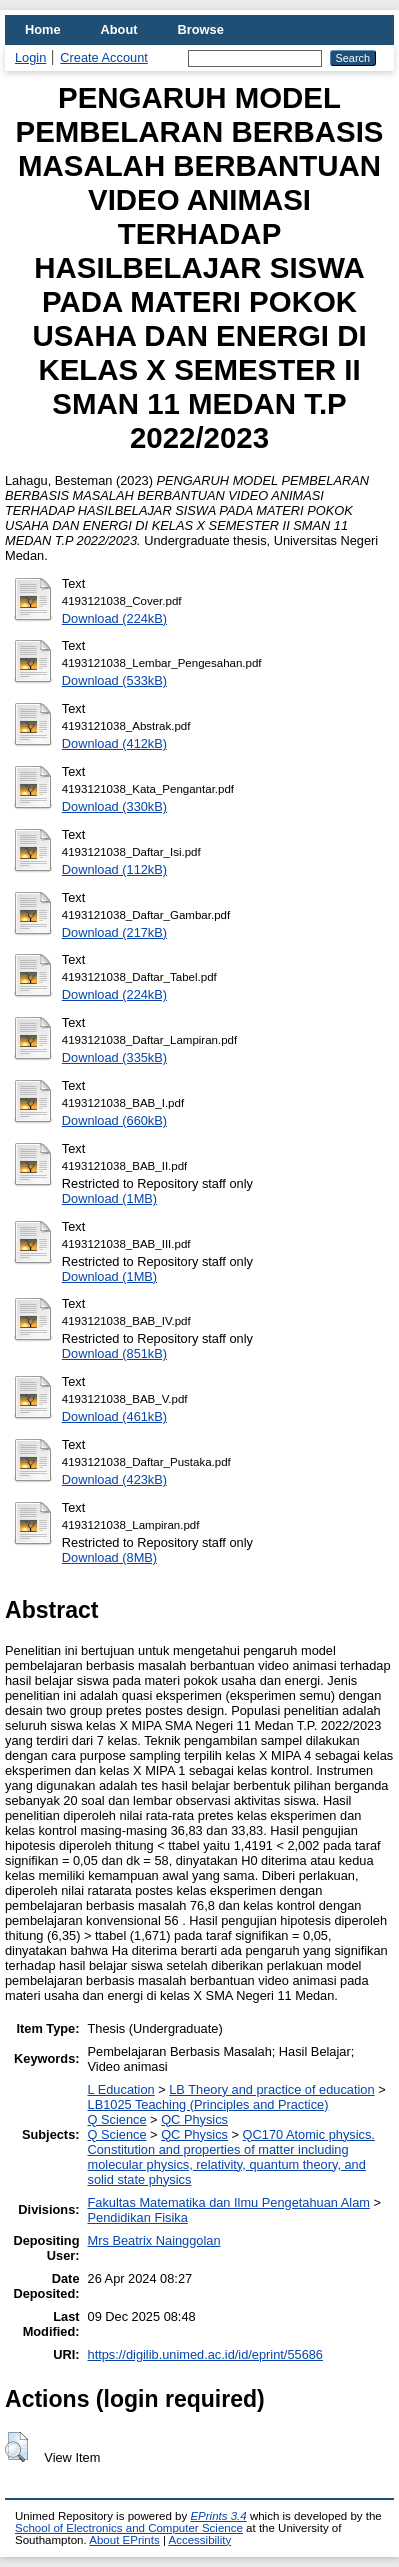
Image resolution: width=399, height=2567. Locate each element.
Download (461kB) (114, 1416)
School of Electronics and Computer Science (129, 2528)
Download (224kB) (114, 618)
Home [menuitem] (43, 29)
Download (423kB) (114, 1479)
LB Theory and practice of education (271, 2089)
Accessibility (199, 2540)
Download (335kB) (114, 1057)
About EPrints (124, 2540)
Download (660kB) (114, 1120)
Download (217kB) (114, 932)
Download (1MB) (109, 1198)
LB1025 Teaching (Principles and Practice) (208, 2104)
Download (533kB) (114, 680)
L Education (121, 2089)
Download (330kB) (114, 806)
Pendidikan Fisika (138, 2217)
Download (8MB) (109, 1557)
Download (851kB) (114, 1353)
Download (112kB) (114, 869)
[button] (16, 2447)
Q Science (117, 2119)
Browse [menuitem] (201, 29)
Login (30, 57)
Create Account (104, 57)
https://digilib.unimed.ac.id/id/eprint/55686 (205, 2354)
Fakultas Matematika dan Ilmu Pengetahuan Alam (229, 2202)
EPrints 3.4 (218, 2516)
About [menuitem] (119, 29)
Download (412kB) (114, 743)
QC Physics (194, 2119)
